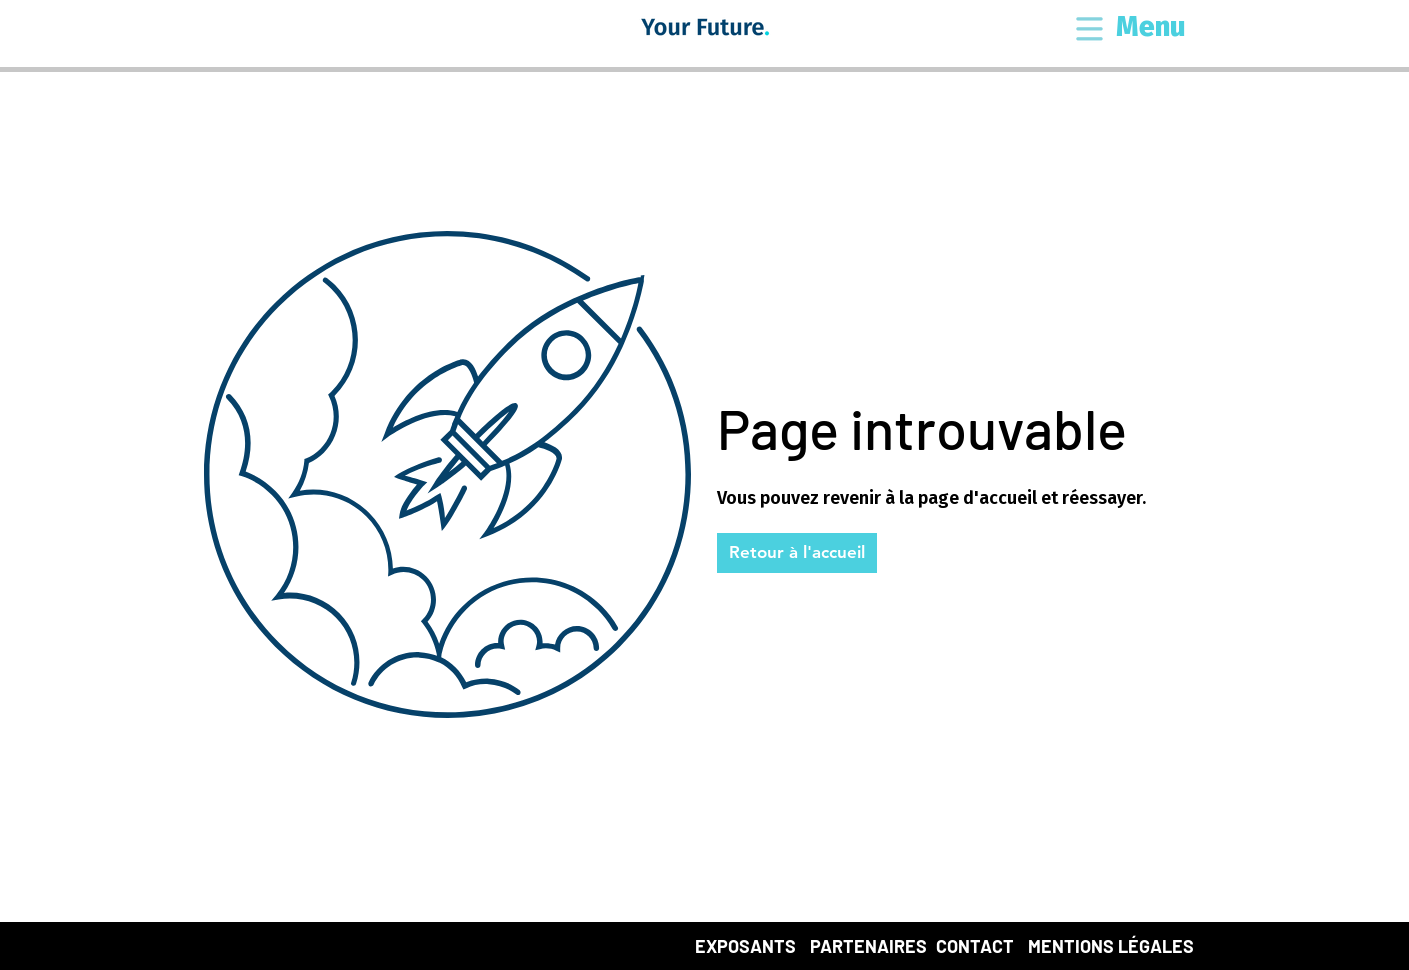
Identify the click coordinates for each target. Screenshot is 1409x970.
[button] (1089, 30)
